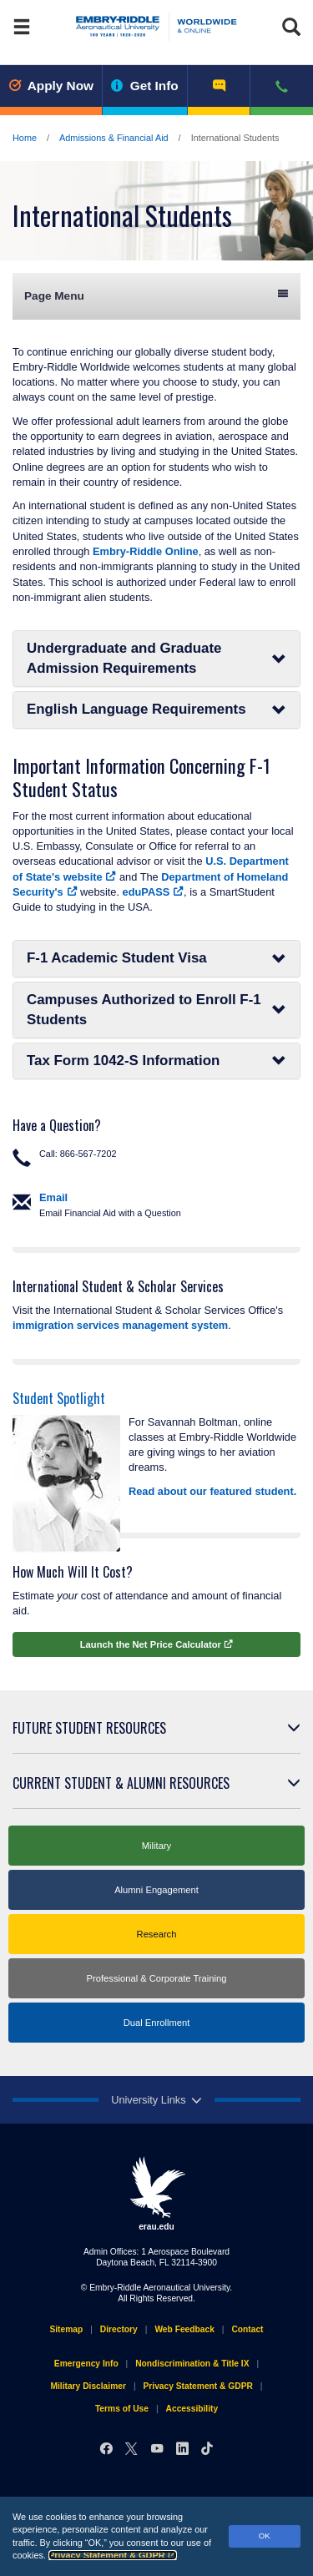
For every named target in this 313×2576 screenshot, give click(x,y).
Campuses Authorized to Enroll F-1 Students (156, 1010)
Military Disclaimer (87, 2386)
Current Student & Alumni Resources (121, 1783)
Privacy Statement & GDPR (112, 2555)
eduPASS (153, 892)
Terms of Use (122, 2408)
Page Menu (156, 295)
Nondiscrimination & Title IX (192, 2363)
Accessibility (192, 2408)
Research (157, 1934)
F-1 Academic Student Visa (156, 958)
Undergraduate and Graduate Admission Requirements (156, 658)
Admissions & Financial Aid (114, 138)
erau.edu (157, 2193)
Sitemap (66, 2329)
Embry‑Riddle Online (146, 551)
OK (264, 2535)
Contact (247, 2329)
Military (156, 1846)
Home (25, 138)
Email (53, 1197)
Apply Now (50, 85)
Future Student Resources (89, 1728)
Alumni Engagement (156, 1890)
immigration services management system (120, 1325)
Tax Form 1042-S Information (156, 1061)
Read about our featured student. (212, 1491)
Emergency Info (86, 2363)
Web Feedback (184, 2329)
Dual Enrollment (157, 2023)
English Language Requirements (156, 709)
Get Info (145, 85)
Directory (119, 2329)
